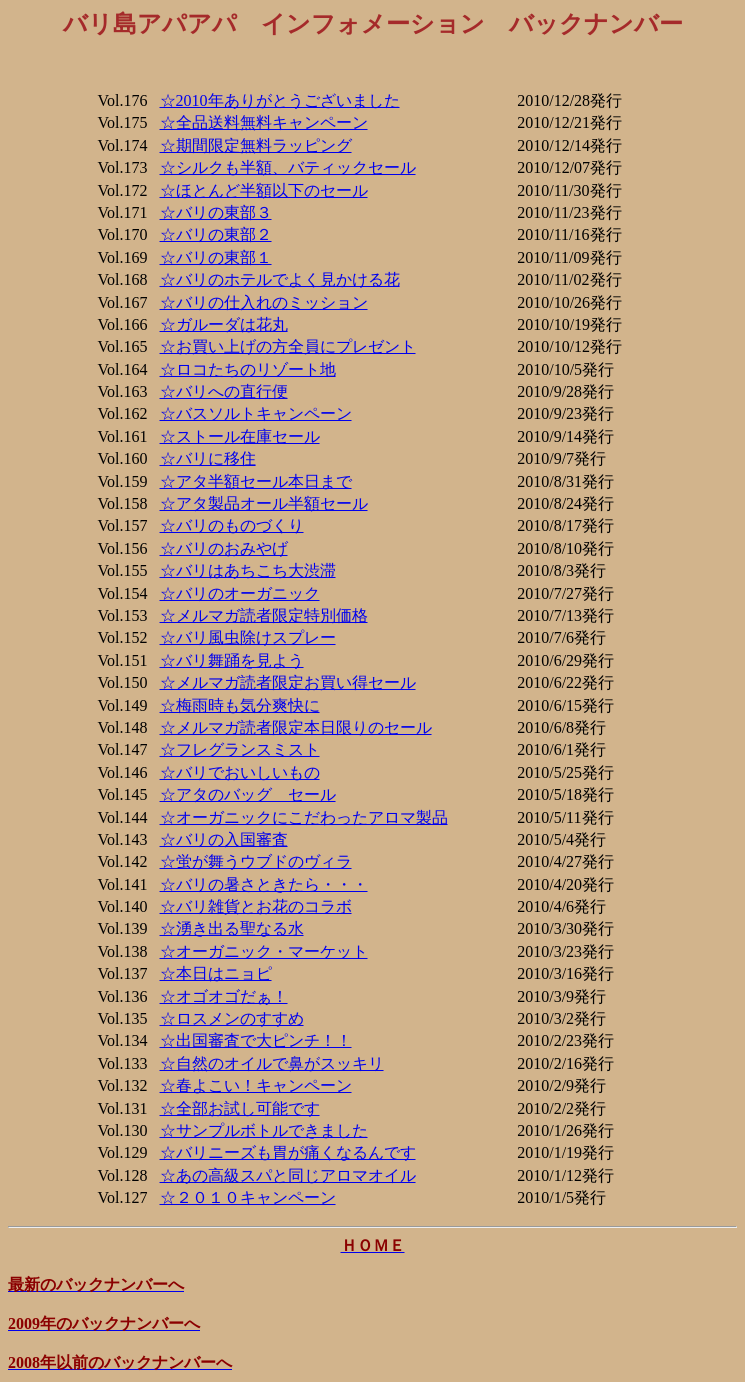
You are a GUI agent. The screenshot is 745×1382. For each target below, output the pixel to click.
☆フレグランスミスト (240, 749)
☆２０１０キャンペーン (248, 1197)
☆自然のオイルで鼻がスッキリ (272, 1063)
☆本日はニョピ (216, 973)
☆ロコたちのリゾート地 (248, 369)
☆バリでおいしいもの (240, 772)
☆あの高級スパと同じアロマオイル (288, 1175)
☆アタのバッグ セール (248, 794)
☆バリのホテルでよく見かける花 (280, 279)
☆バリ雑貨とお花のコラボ (256, 906)
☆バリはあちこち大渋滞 (248, 570)
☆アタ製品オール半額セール (264, 503)
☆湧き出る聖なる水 (232, 928)
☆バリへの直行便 (224, 391)
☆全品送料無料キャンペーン (264, 122)
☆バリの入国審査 (224, 839)
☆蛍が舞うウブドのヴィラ (256, 861)
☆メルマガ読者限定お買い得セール (288, 682)
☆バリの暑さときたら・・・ (264, 884)
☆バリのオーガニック (240, 593)
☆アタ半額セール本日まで (256, 481)
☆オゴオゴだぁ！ (224, 996)
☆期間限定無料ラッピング (256, 145)
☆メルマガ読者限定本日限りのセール (296, 727)
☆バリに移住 (208, 458)
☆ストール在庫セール (240, 436)
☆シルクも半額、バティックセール (288, 167)
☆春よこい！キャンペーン (256, 1085)
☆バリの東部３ (216, 212)
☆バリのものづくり (232, 525)
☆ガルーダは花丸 (224, 324)
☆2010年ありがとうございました (280, 100)
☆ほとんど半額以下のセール (264, 190)
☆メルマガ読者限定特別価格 (264, 615)
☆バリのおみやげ (224, 548)
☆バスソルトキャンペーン (256, 413)
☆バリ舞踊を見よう (232, 660)
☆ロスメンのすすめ (232, 1018)
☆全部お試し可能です (240, 1108)
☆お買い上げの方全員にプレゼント (288, 346)
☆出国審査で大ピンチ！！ (256, 1040)
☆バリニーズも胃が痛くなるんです (288, 1152)
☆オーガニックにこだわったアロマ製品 (304, 817)
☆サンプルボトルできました (264, 1130)
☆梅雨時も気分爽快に (240, 705)
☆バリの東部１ (216, 257)
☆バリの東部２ (216, 234)
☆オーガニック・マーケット (264, 951)
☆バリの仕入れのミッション (264, 302)
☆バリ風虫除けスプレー (248, 637)
